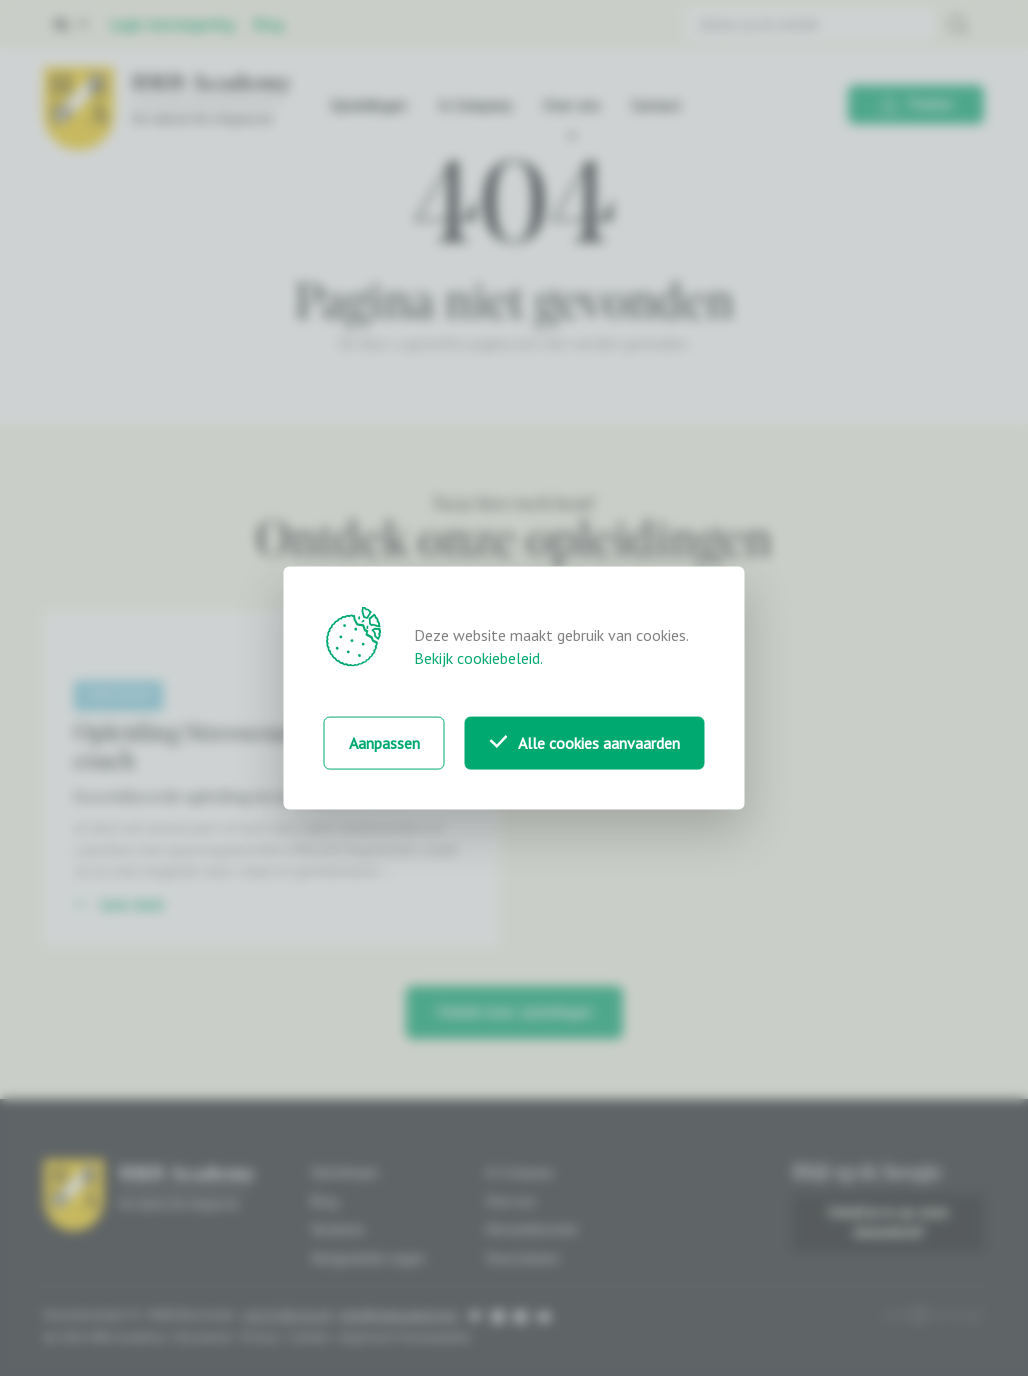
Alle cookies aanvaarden (585, 743)
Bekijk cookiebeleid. (478, 658)
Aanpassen (384, 743)
